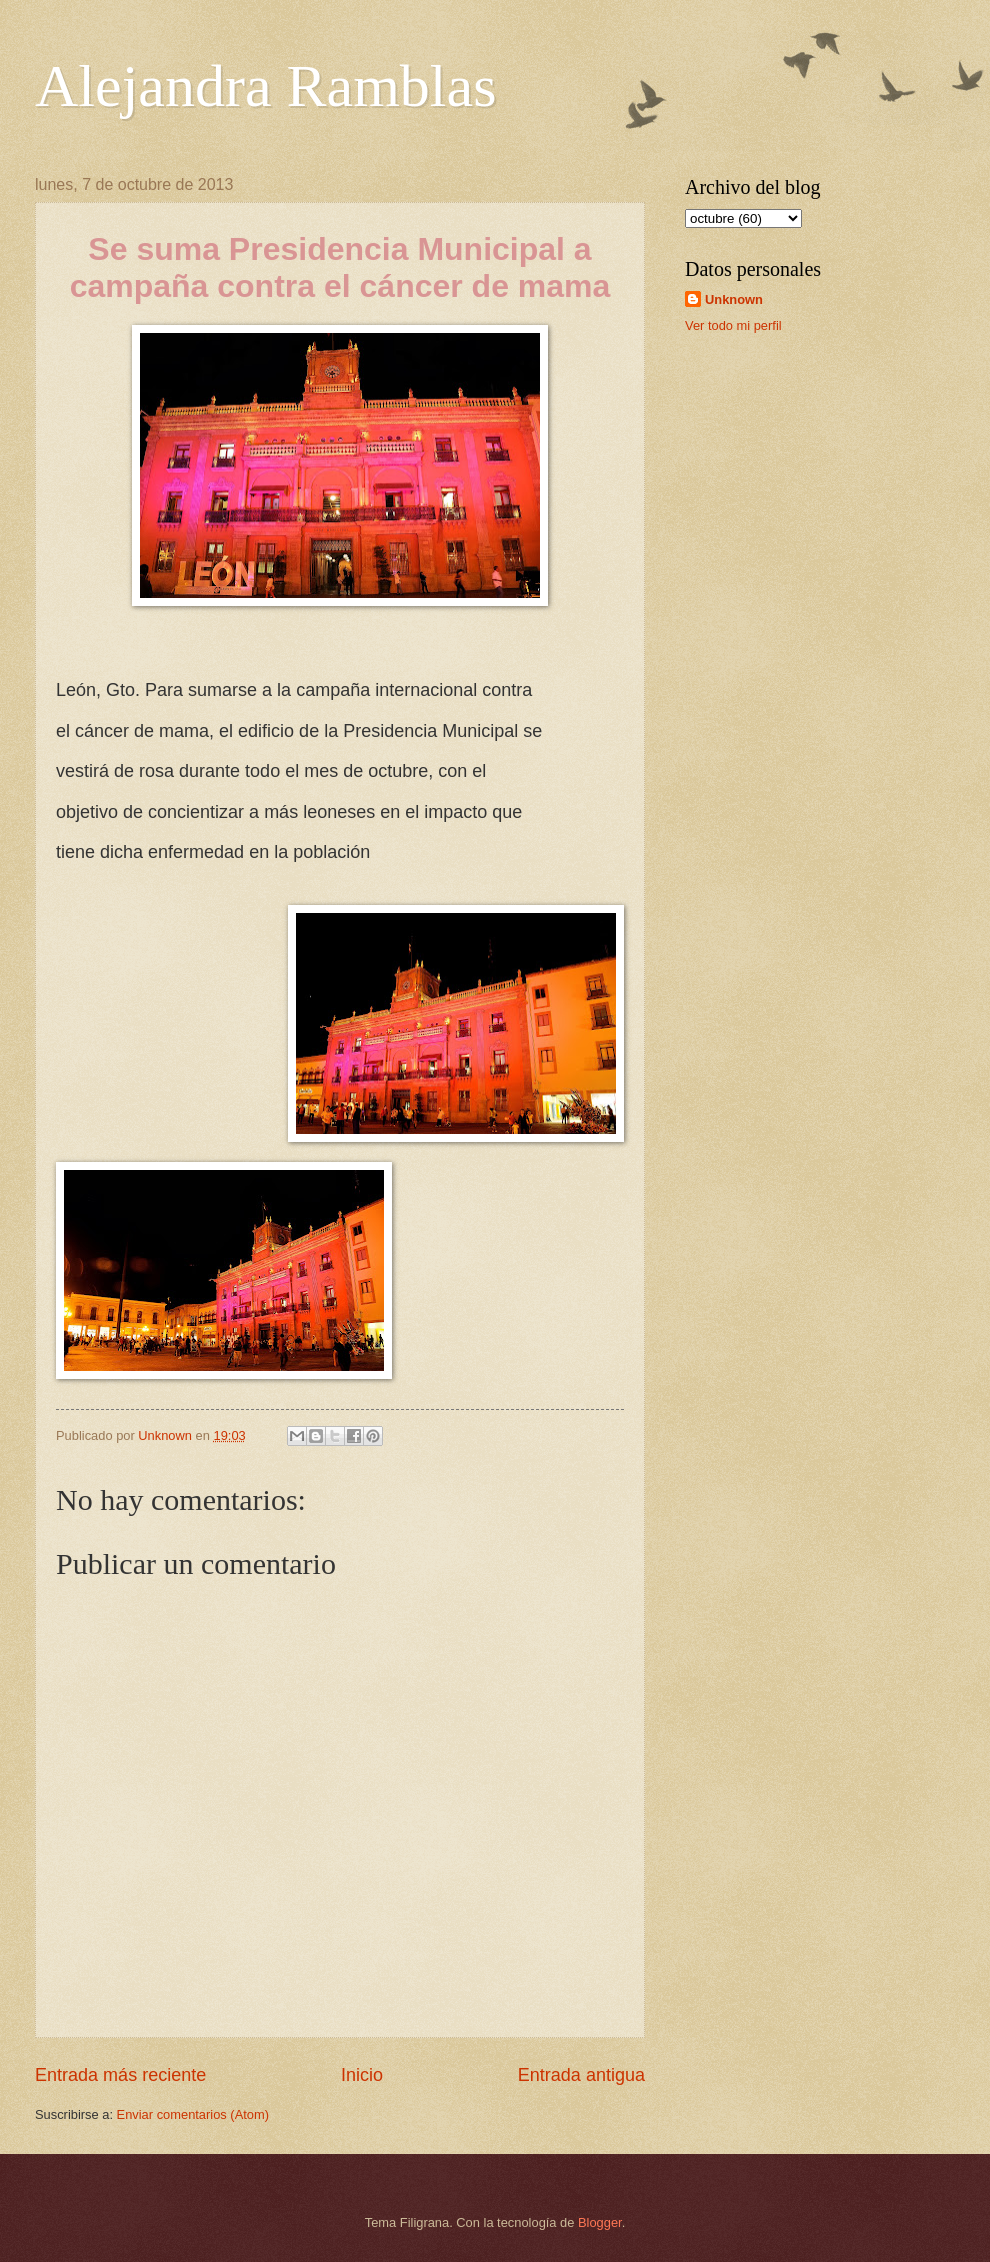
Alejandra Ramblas (266, 86)
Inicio (362, 2075)
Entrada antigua (581, 2075)
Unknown (734, 299)
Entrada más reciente (120, 2075)
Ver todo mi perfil (733, 325)
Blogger (600, 2222)
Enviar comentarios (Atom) (193, 2114)
